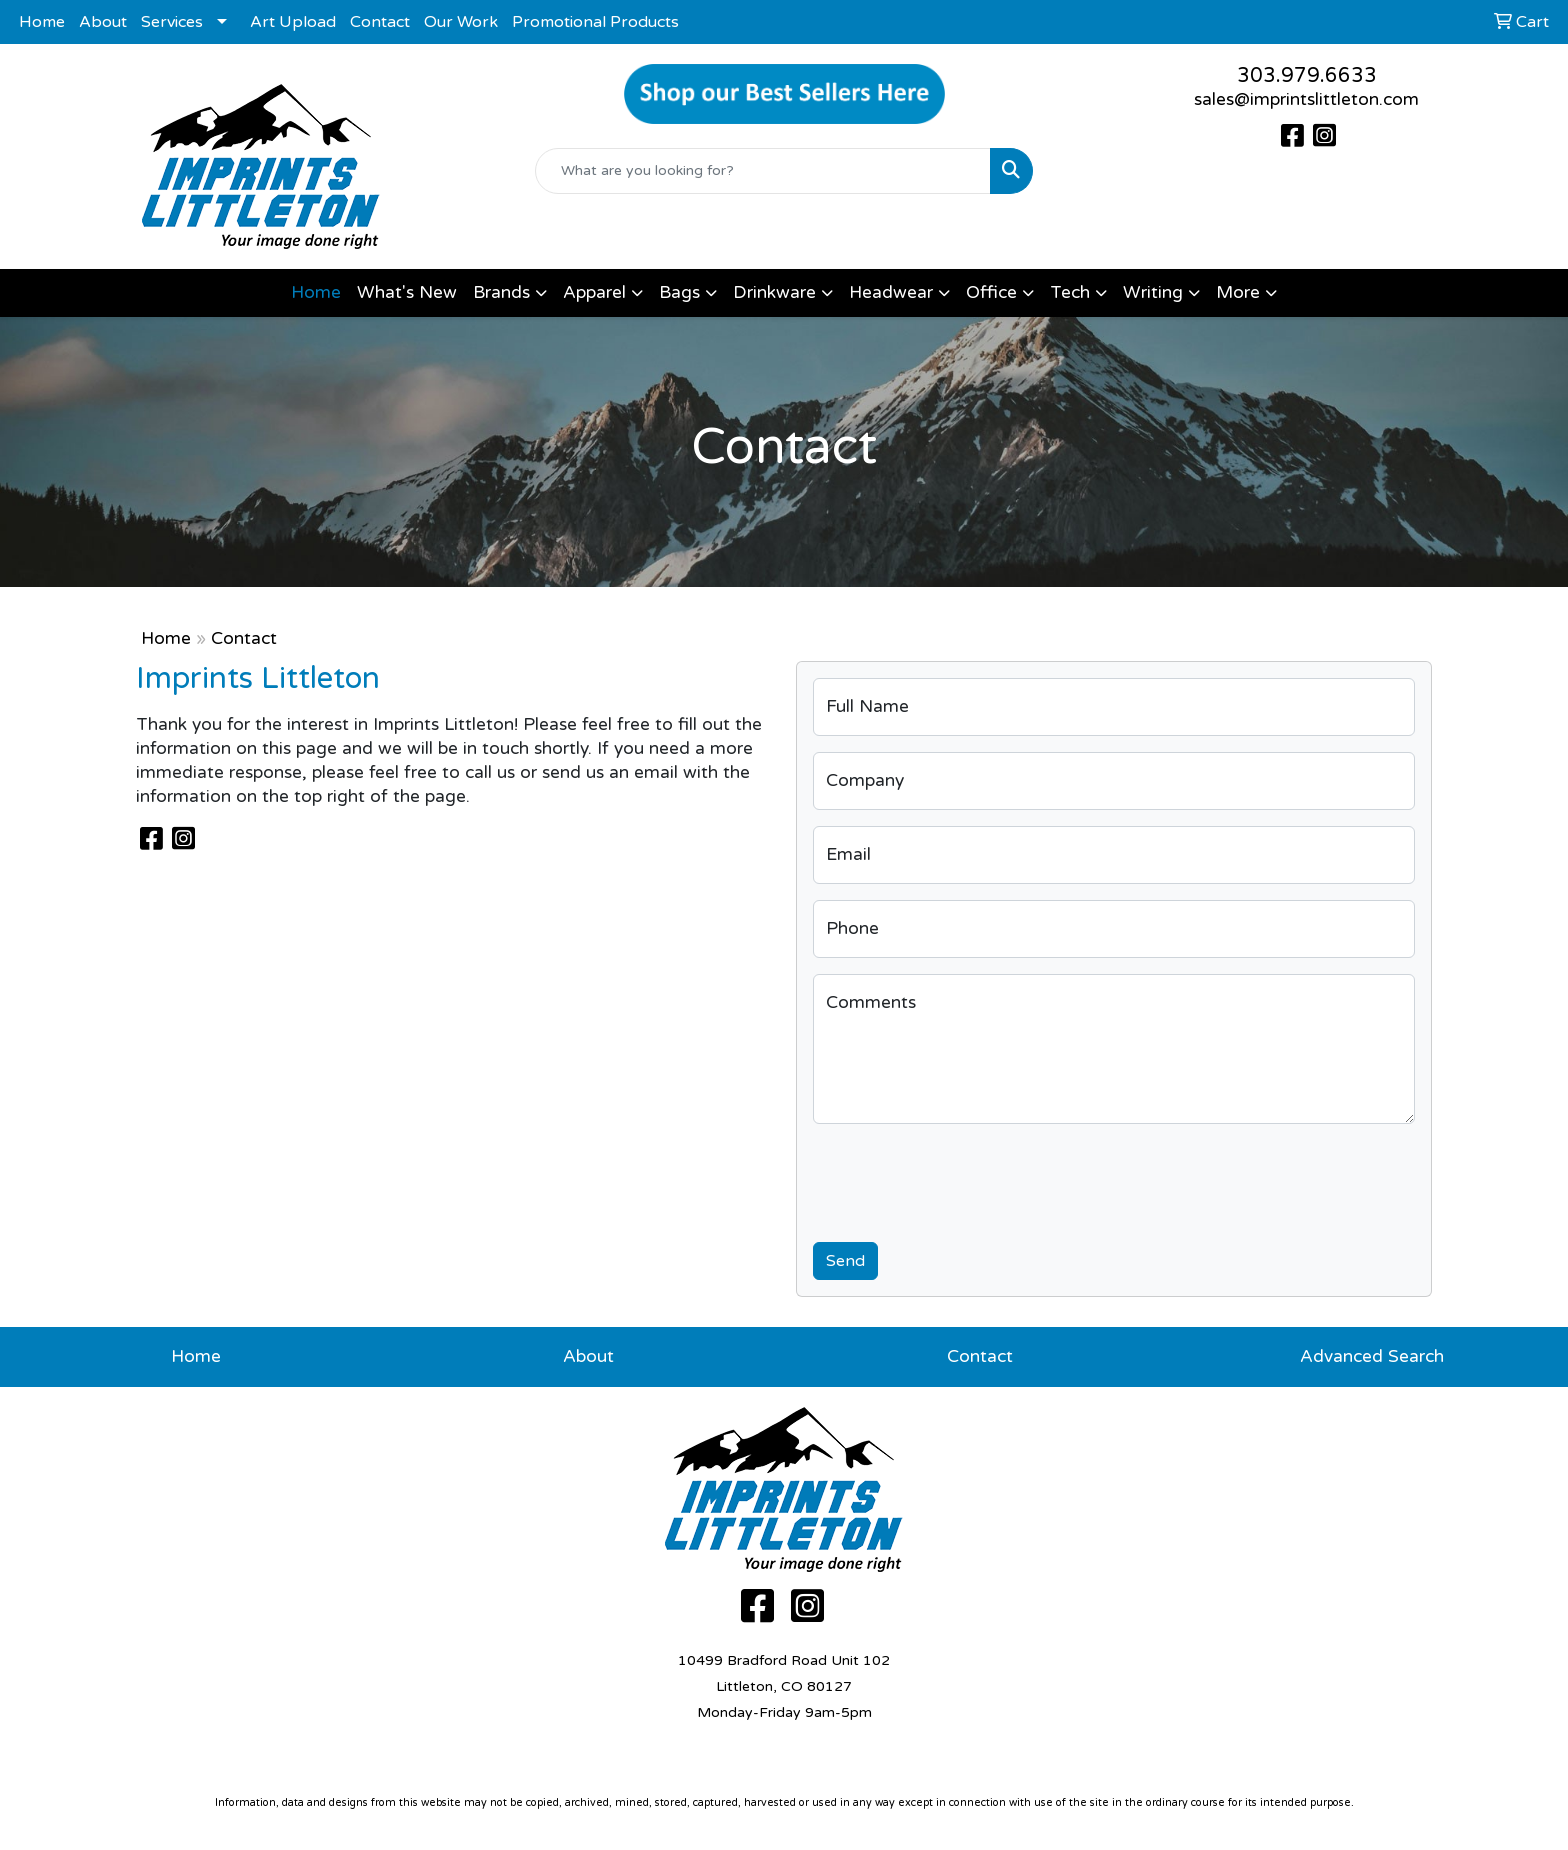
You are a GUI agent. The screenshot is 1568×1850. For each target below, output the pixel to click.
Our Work (461, 22)
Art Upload (293, 22)
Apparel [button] (594, 292)
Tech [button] (1070, 292)
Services (172, 22)
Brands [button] (501, 292)
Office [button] (991, 292)
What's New (407, 292)
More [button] (1238, 292)
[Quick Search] (763, 171)
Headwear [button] (891, 292)
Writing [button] (1153, 292)
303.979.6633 (1307, 76)
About (103, 22)
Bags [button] (679, 292)
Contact (380, 22)
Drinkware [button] (774, 292)
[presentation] (965, 1179)
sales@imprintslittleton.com (1306, 99)
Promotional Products (595, 22)
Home (42, 22)
